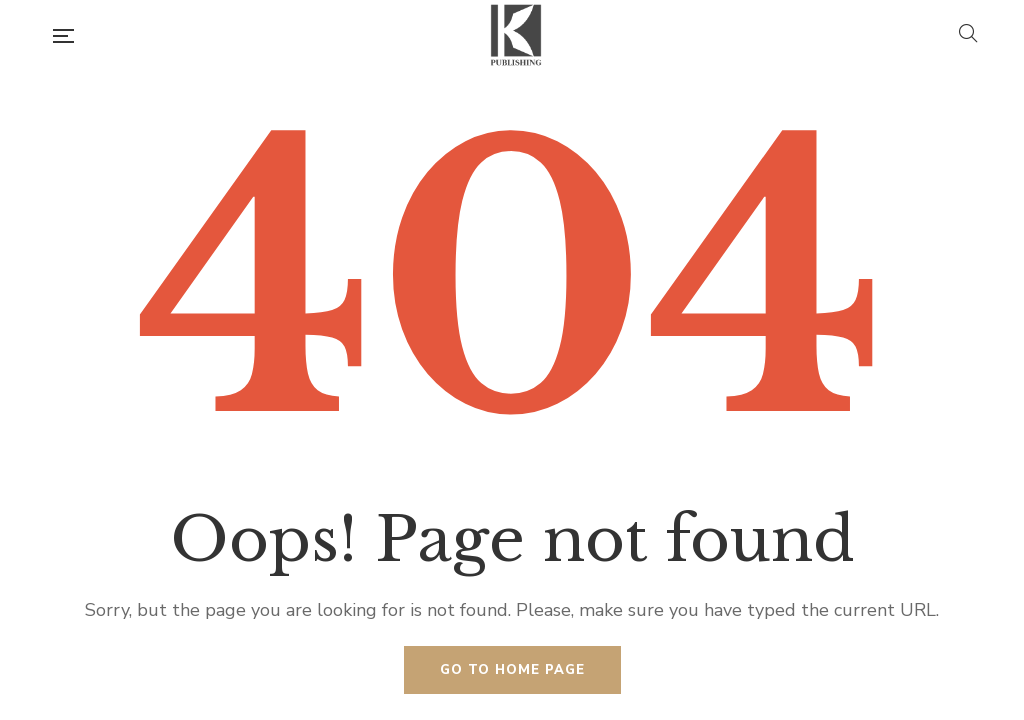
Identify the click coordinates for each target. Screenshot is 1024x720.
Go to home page (512, 670)
